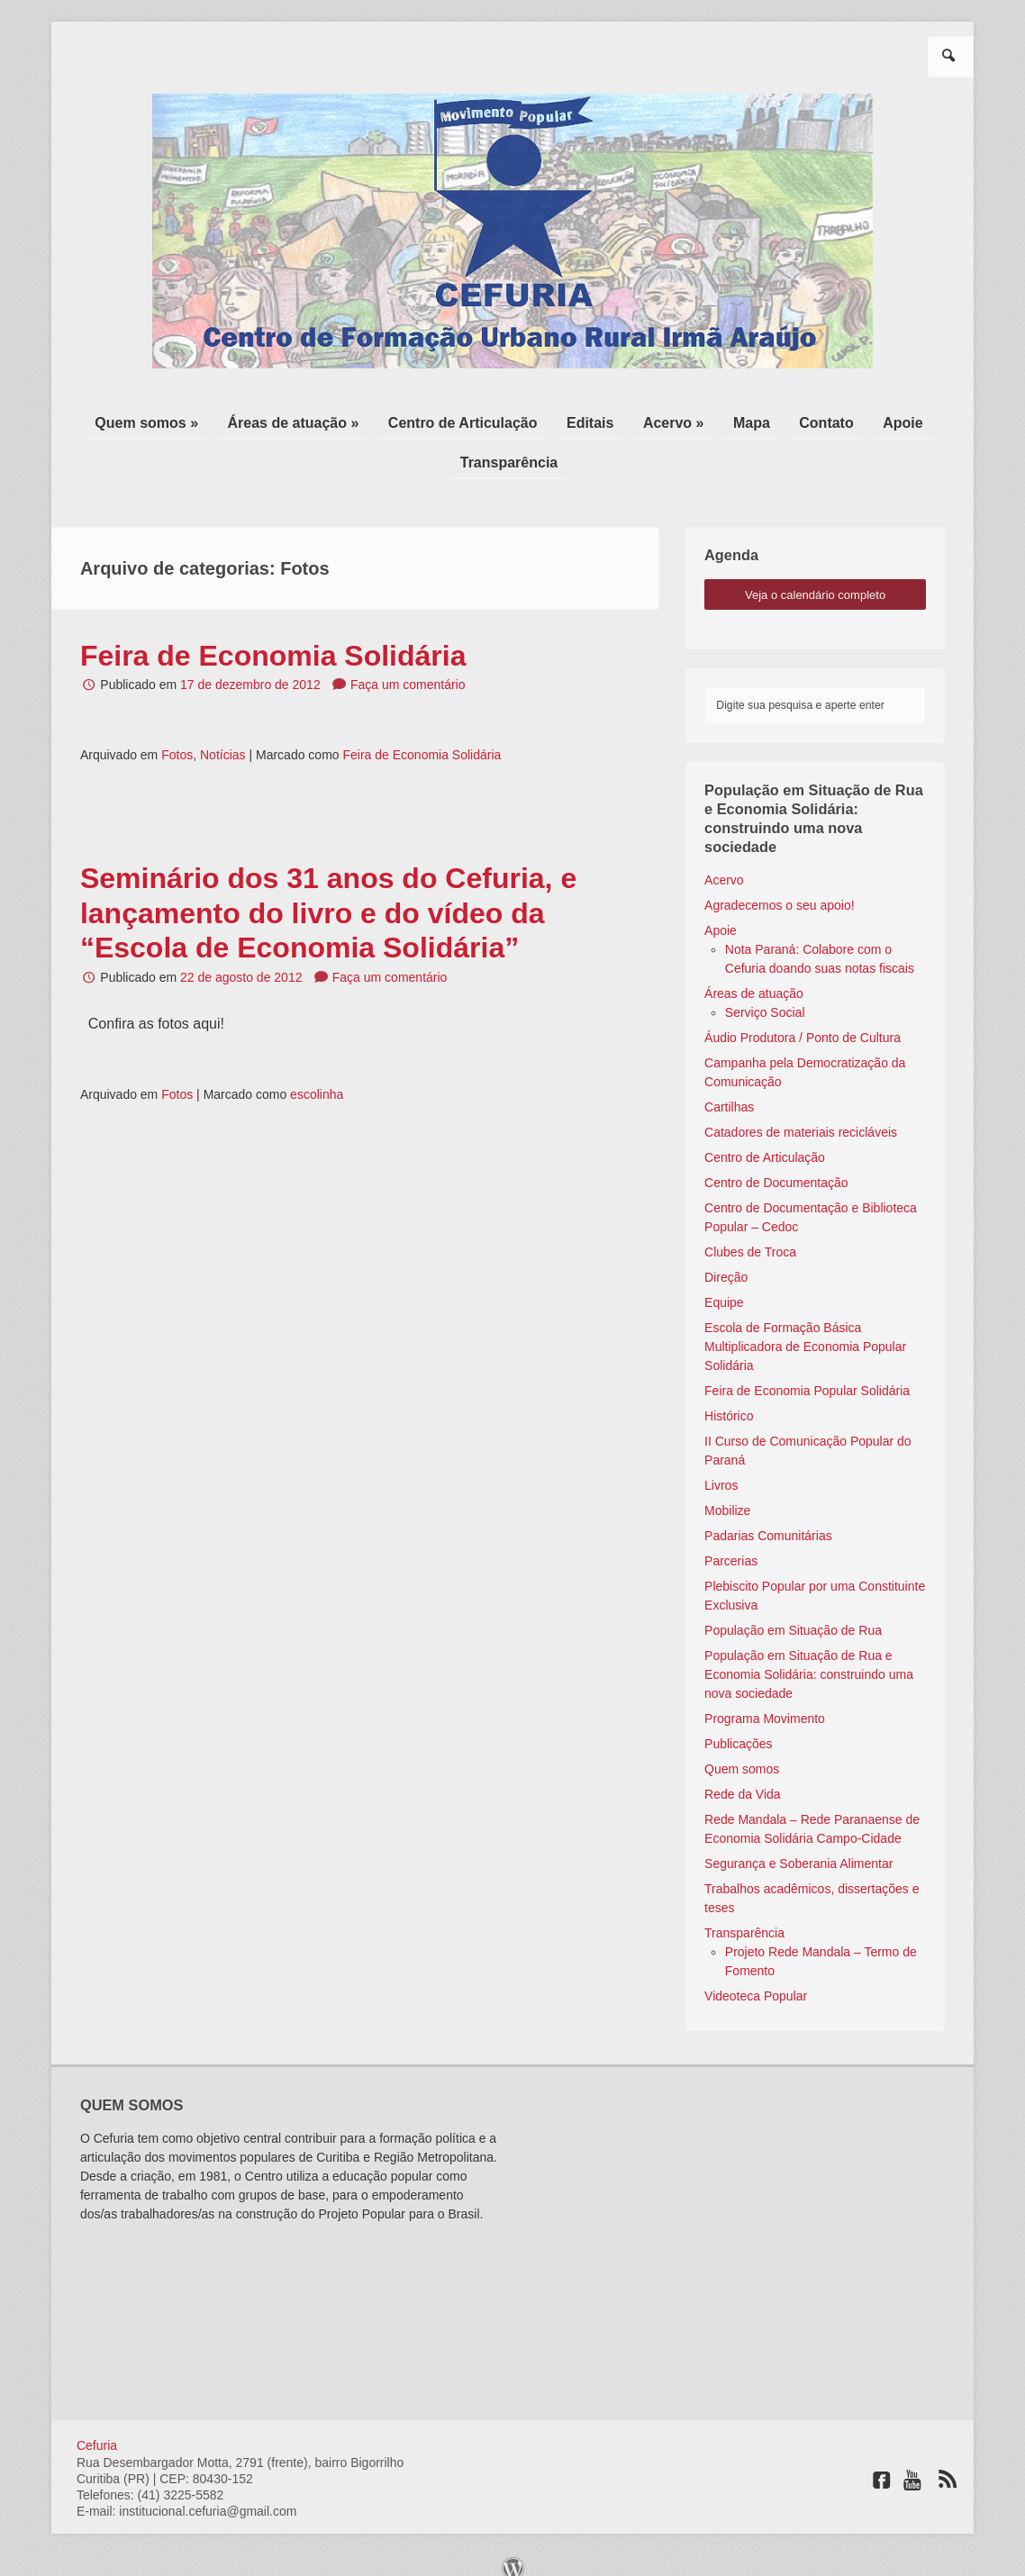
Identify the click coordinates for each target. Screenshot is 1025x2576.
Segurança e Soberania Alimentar (798, 1845)
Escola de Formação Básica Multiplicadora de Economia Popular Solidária (805, 1328)
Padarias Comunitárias (768, 1517)
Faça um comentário (408, 666)
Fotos (177, 737)
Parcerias (730, 1543)
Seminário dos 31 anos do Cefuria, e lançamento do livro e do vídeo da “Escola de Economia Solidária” (328, 895)
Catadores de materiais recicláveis (800, 1114)
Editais (596, 418)
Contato (794, 418)
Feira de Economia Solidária (273, 637)
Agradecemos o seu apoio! (779, 887)
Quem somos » (190, 418)
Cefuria (97, 2427)
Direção (726, 1259)
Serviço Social (765, 994)
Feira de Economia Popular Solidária (807, 1372)
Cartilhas (729, 1089)
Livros (721, 1467)
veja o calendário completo (815, 577)
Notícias (223, 737)
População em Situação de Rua (793, 1612)
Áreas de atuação (753, 975)
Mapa (732, 418)
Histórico (728, 1398)
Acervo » (667, 418)
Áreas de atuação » (325, 418)
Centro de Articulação (482, 418)
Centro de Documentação (776, 1164)
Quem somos (741, 1751)
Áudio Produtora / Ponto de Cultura (802, 1019)
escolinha (316, 1076)
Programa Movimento (764, 1700)
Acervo (724, 862)
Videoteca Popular (755, 1978)
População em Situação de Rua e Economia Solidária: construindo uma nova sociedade (808, 1656)
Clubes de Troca (750, 1234)
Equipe (724, 1284)
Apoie (858, 418)
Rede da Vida (742, 1776)
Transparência (509, 449)
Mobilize (727, 1492)
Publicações (738, 1726)
